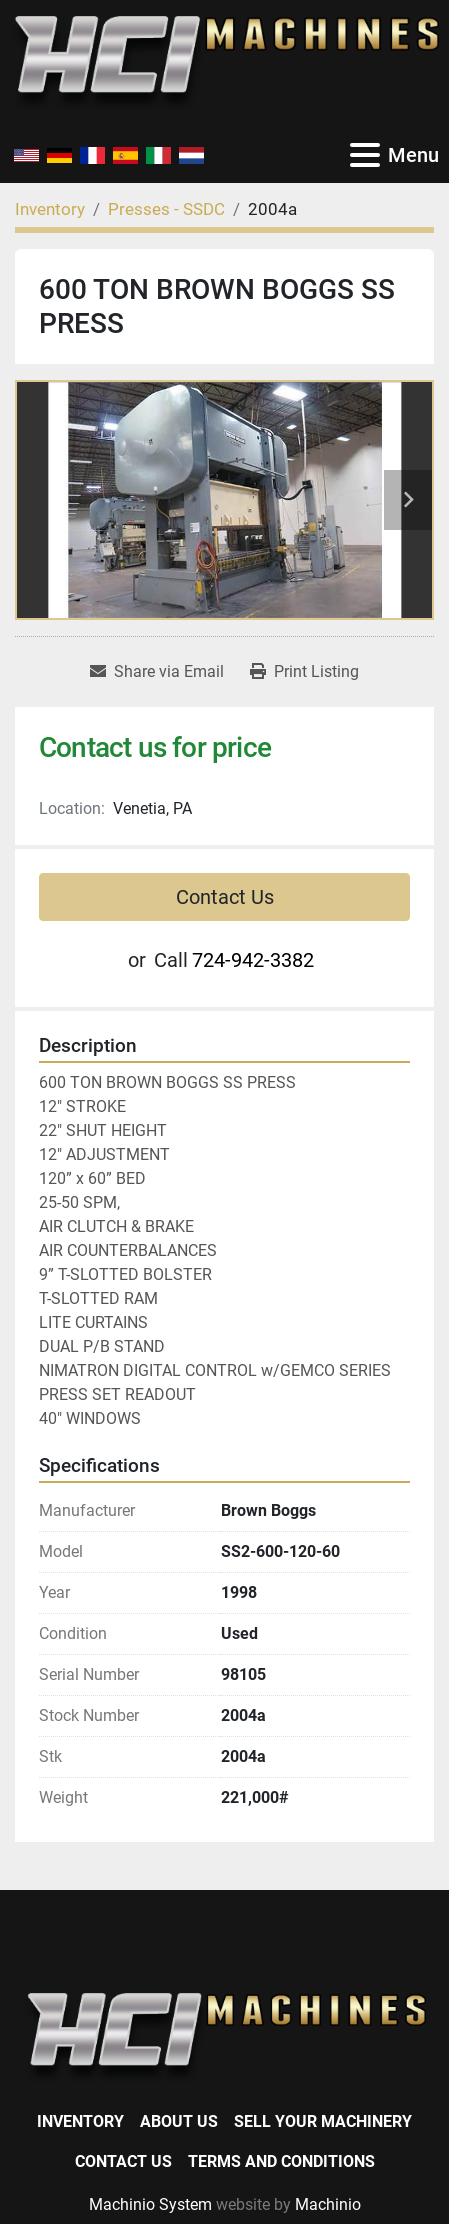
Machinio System (150, 2204)
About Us (179, 2121)
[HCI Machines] (224, 2036)
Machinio (328, 2204)
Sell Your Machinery (323, 2121)
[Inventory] (50, 209)
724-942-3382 (253, 960)
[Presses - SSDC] (166, 209)
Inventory (80, 2121)
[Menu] (365, 155)
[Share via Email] (157, 672)
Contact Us (225, 897)
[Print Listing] (304, 672)
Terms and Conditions (281, 2161)
